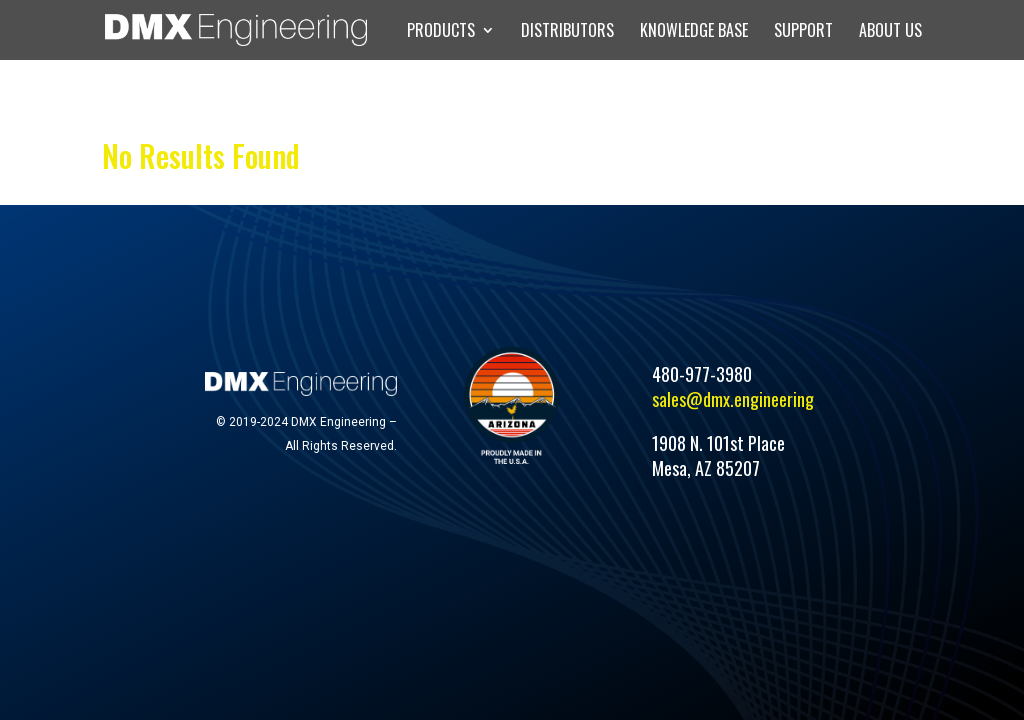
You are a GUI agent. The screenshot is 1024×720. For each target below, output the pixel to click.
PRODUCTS (441, 32)
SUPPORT (803, 32)
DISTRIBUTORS (567, 32)
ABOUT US (890, 32)
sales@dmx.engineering (733, 399)
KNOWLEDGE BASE (694, 32)
